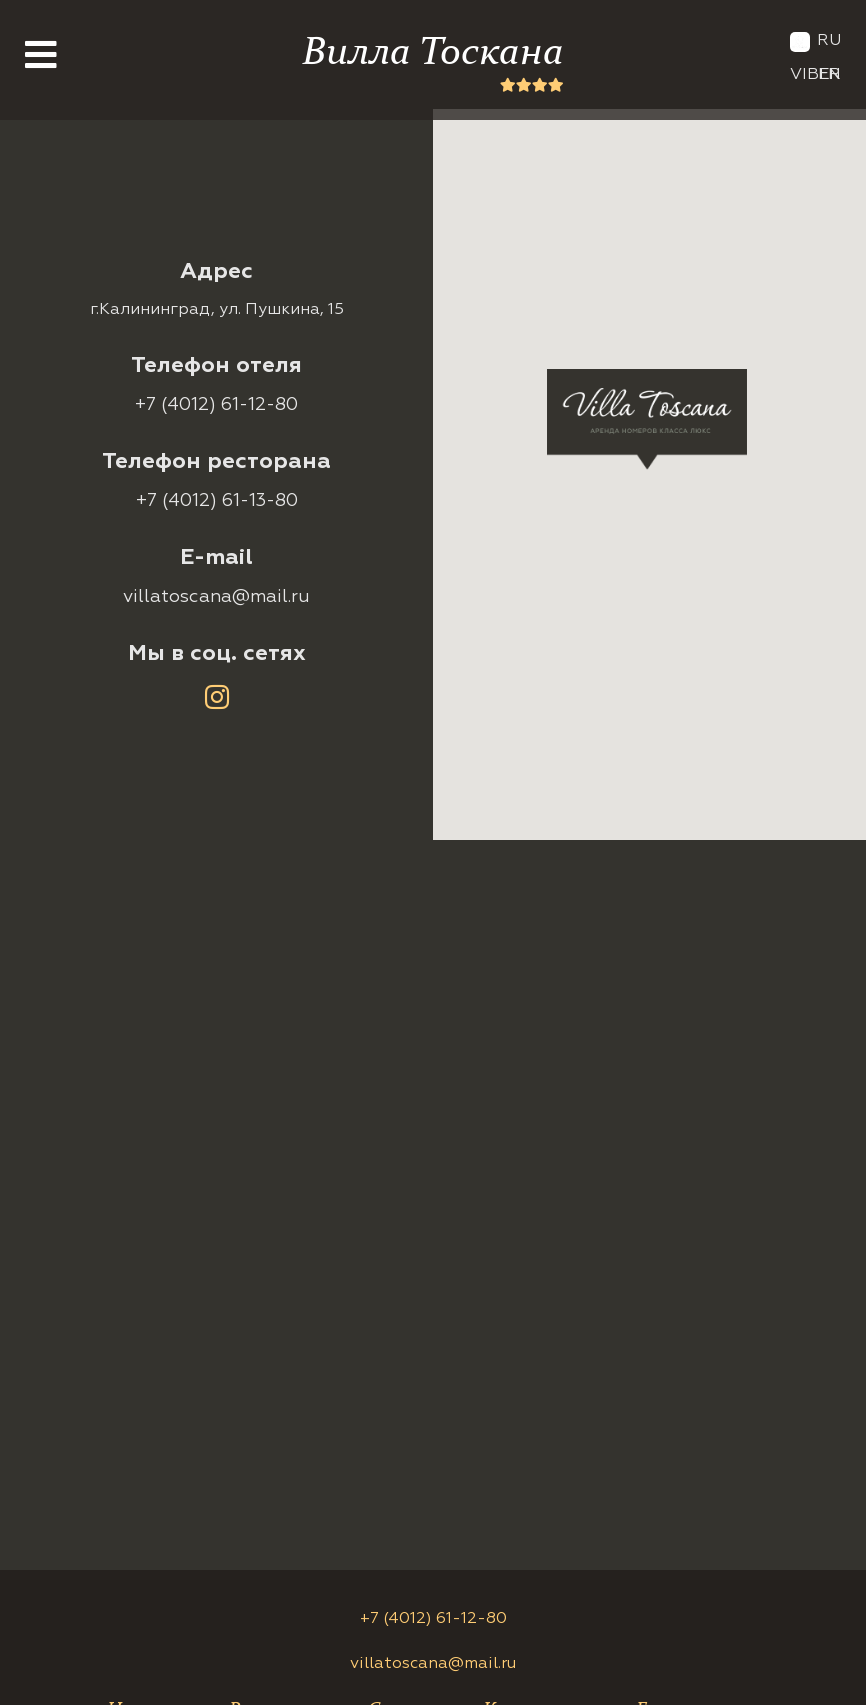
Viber (815, 75)
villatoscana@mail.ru (216, 597)
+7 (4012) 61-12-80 (216, 405)
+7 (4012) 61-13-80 (217, 501)
